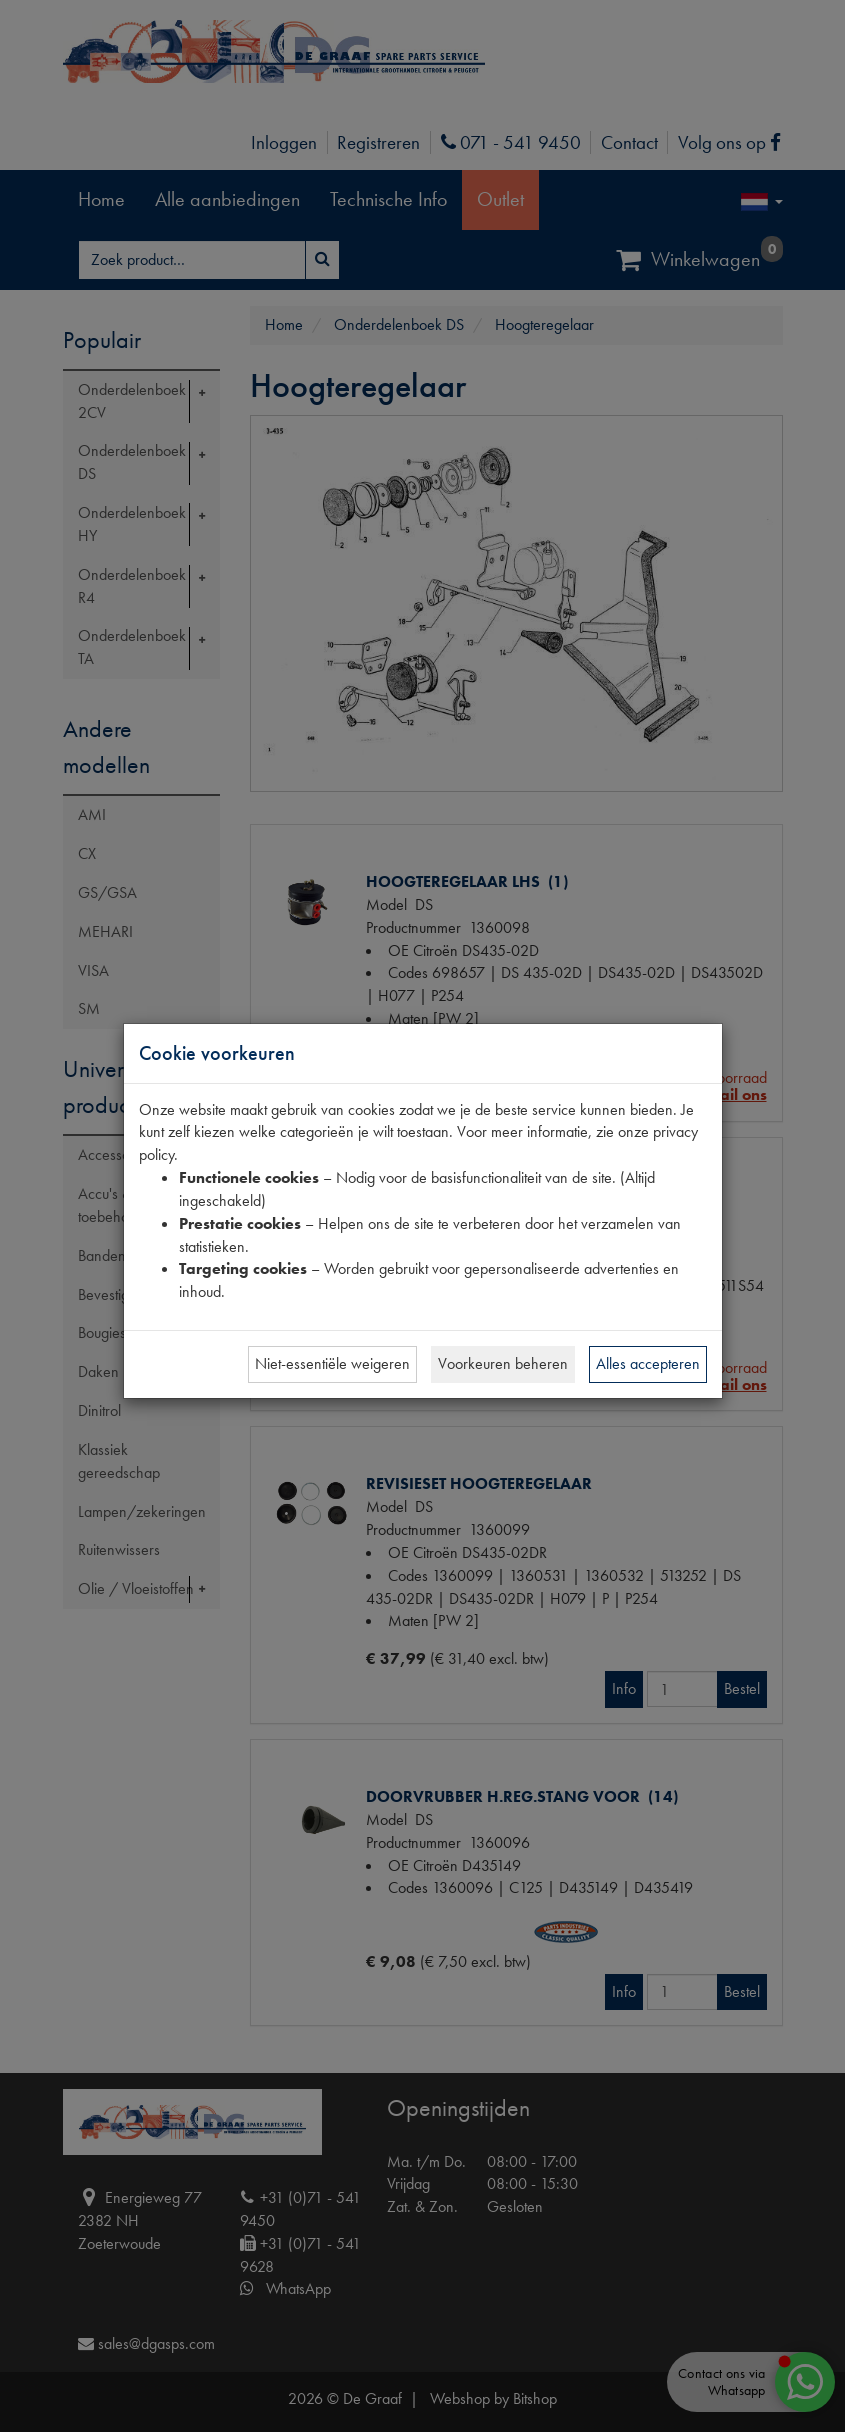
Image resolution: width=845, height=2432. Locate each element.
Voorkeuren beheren (503, 1363)
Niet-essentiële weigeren (332, 1363)
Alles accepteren (648, 1363)
